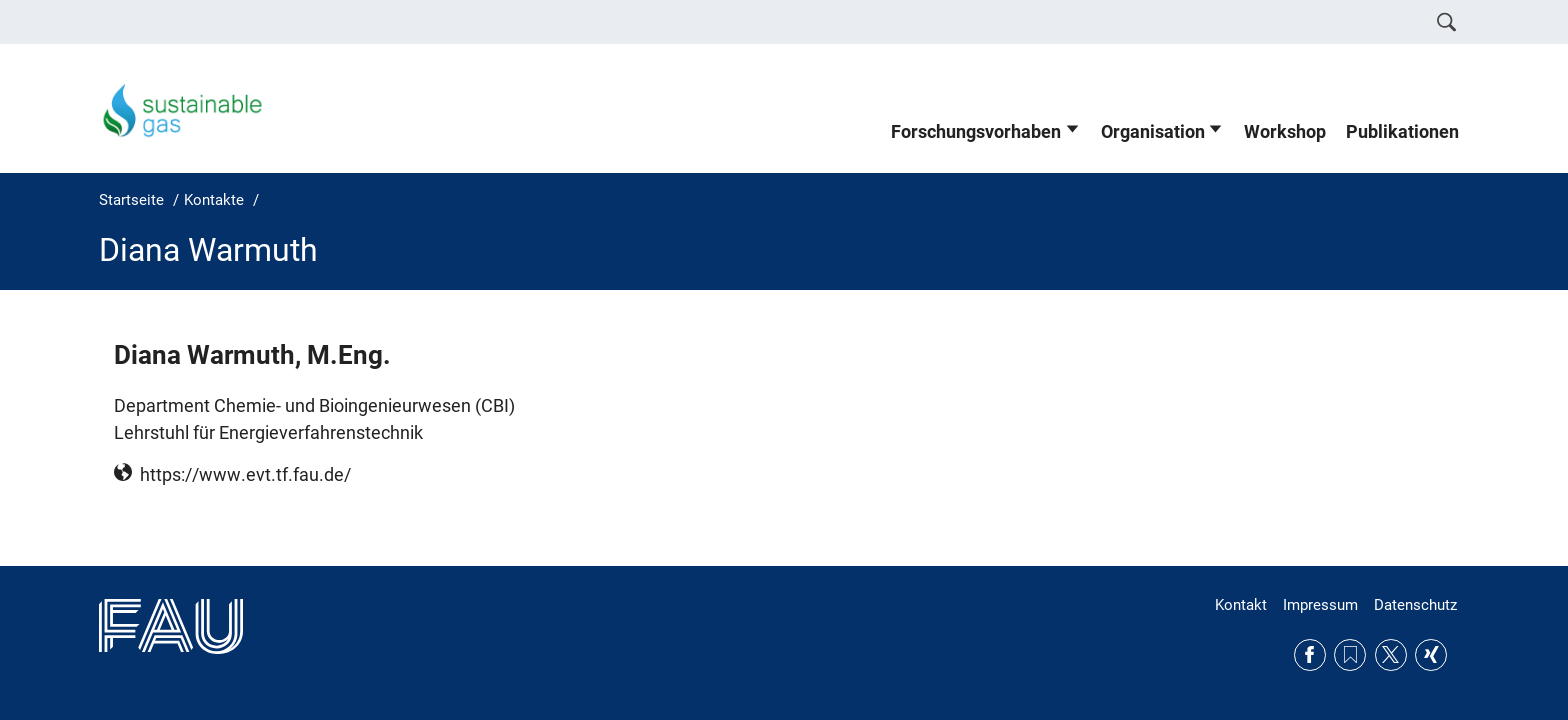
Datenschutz (1415, 605)
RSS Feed (1350, 655)
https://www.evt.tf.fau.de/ (245, 475)
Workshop (1285, 132)
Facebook (1310, 655)
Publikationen (1402, 132)
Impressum (1320, 605)
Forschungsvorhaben (976, 132)
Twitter (1391, 655)
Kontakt (1241, 605)
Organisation (1153, 132)
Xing (1431, 655)
